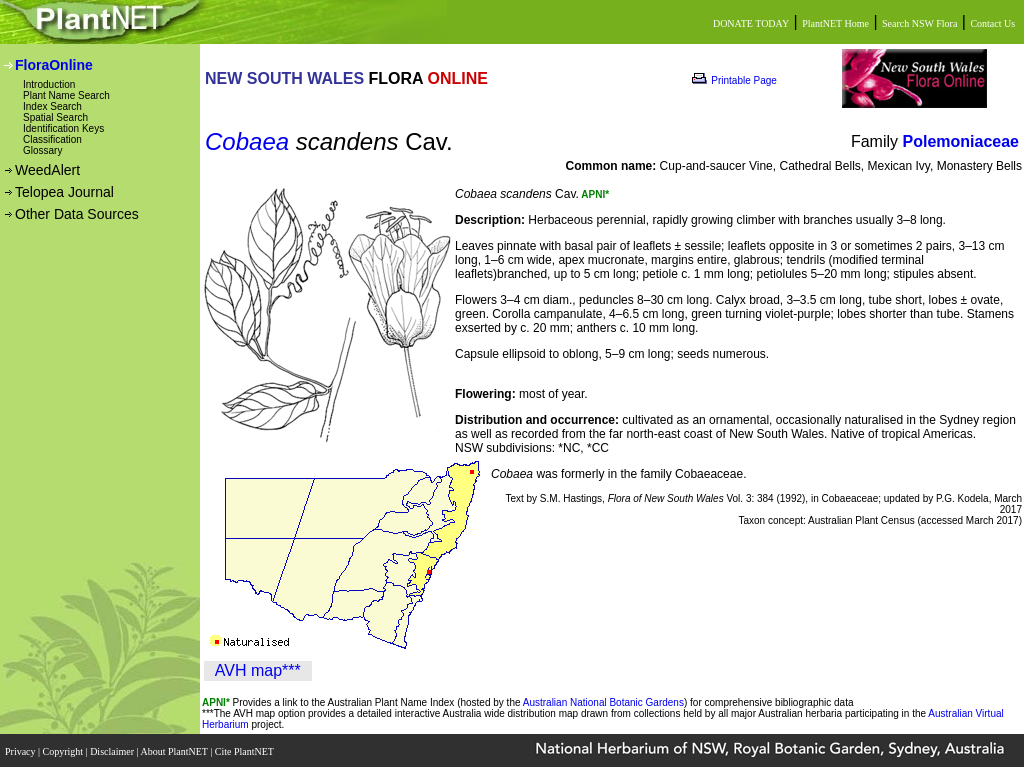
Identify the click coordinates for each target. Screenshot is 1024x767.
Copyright (64, 749)
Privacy (21, 749)
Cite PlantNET (245, 749)
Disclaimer (113, 749)
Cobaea (247, 141)
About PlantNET (175, 749)
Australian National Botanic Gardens (603, 702)
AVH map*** (258, 670)
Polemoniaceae (961, 141)
